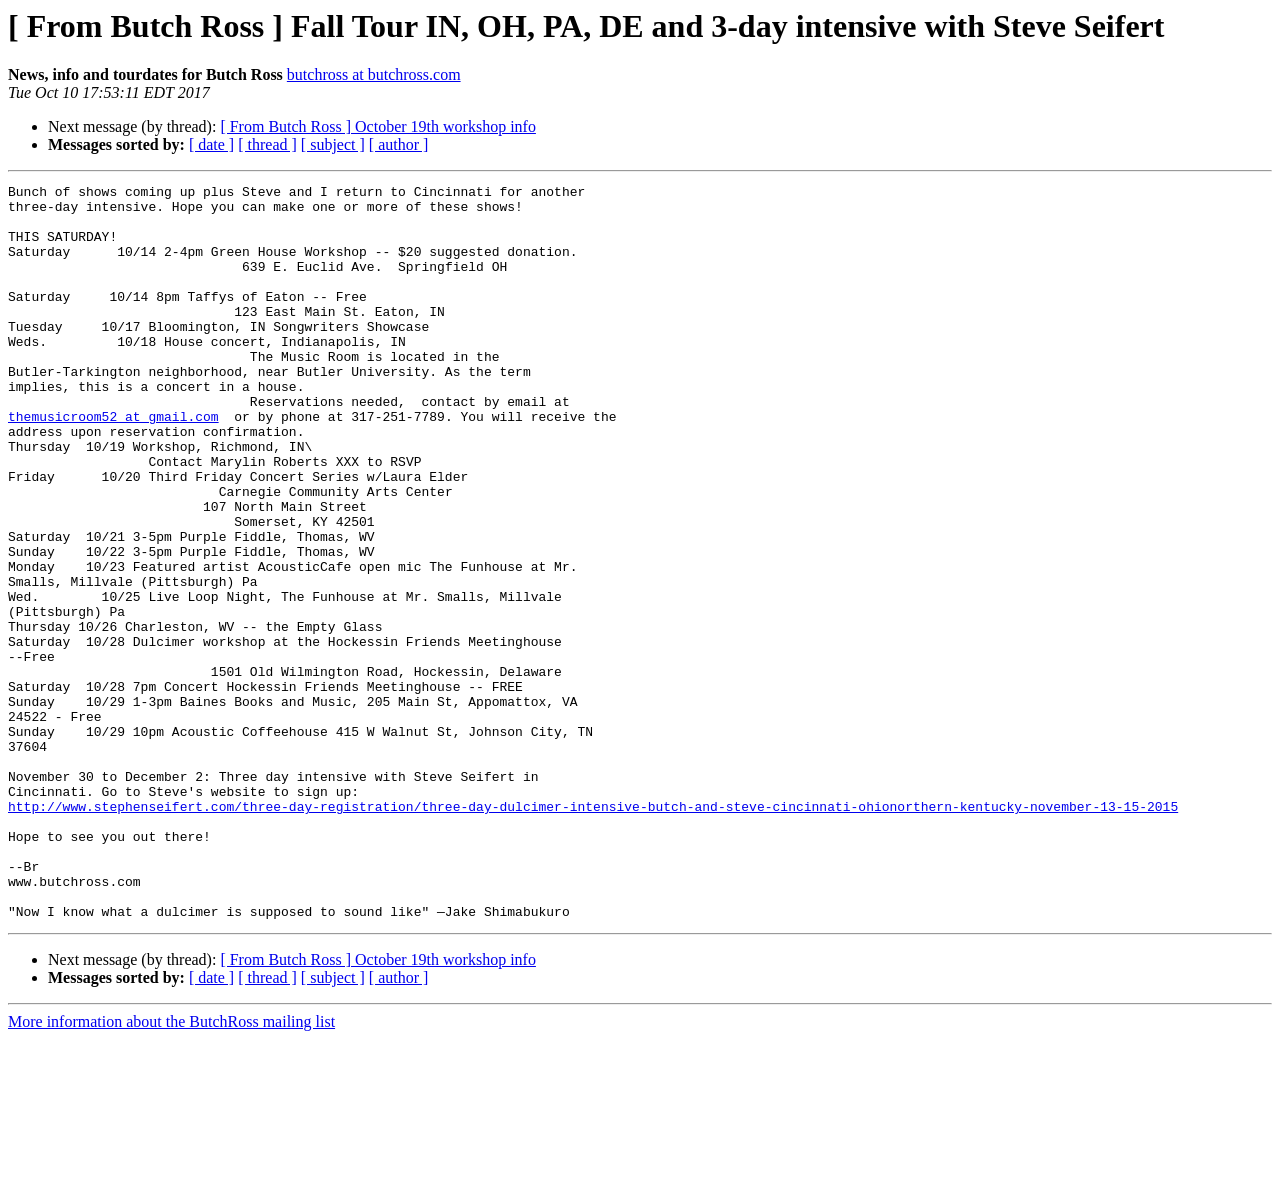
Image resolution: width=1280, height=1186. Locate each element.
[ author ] (399, 144)
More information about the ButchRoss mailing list (171, 1168)
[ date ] (211, 144)
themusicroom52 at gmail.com (113, 464)
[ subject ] (333, 144)
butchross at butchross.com (374, 74)
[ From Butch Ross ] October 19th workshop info (378, 126)
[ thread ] (267, 144)
